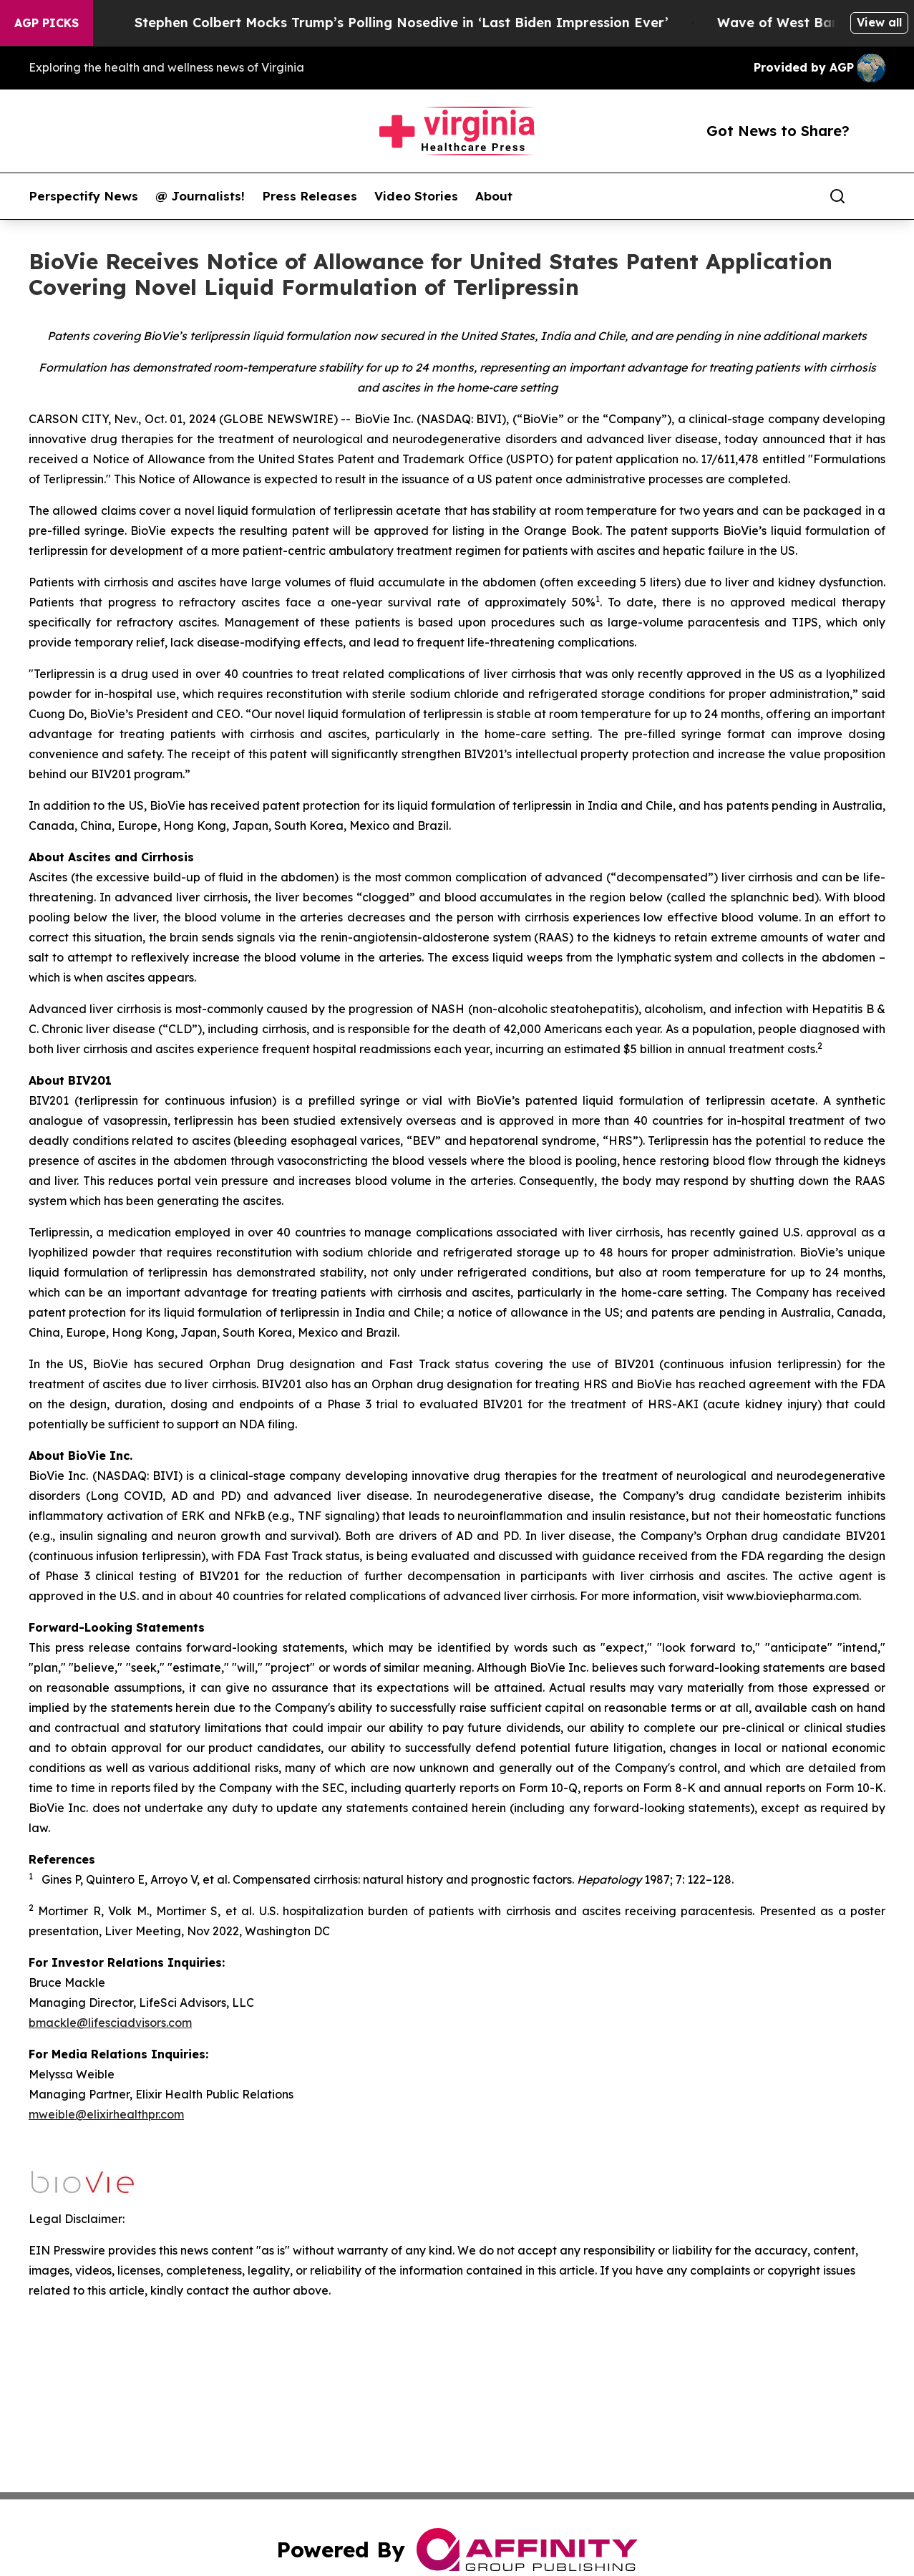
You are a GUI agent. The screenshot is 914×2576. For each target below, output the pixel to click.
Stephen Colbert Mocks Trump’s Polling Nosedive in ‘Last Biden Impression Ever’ (417, 22)
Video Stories (416, 196)
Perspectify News (83, 196)
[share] (875, 196)
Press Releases (309, 196)
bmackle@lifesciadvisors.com (110, 2022)
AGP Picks (46, 23)
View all (879, 22)
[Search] (837, 196)
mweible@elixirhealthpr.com (106, 2114)
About (493, 196)
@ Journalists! (200, 196)
